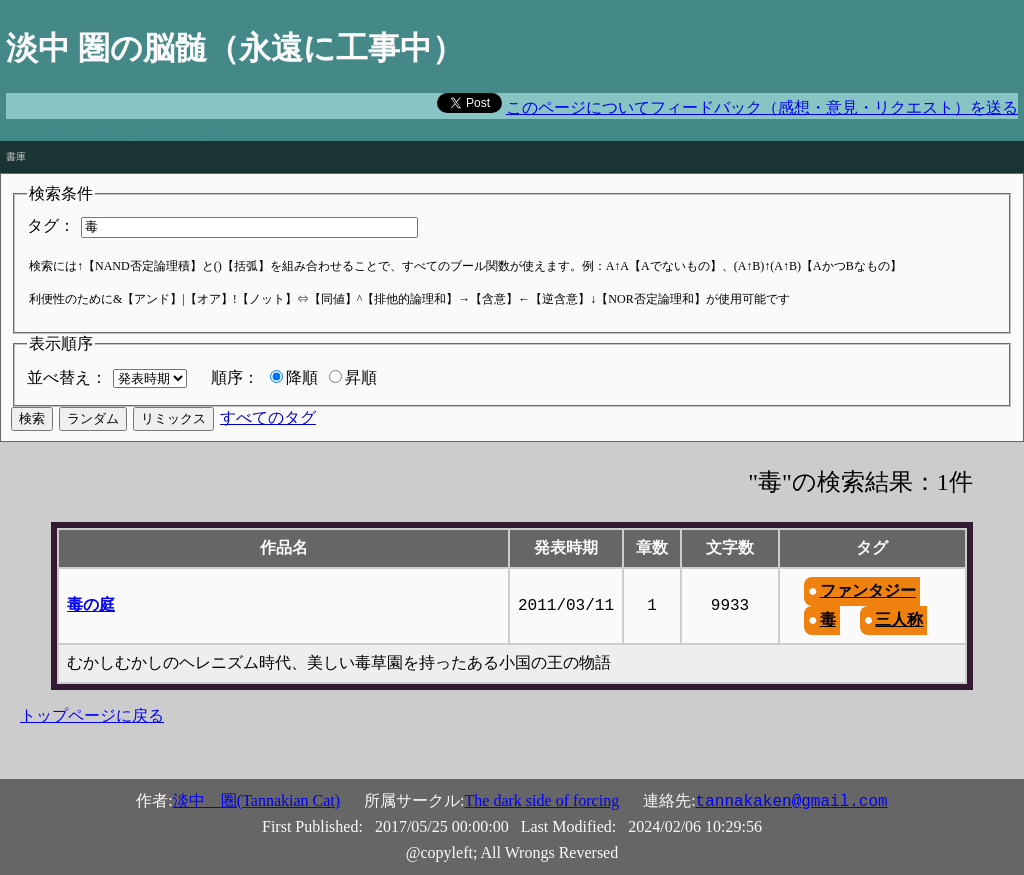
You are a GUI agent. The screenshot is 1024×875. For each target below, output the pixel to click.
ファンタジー (868, 590)
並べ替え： (67, 377)
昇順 (361, 377)
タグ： (51, 225)
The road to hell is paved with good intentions (153, 127)
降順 (302, 377)
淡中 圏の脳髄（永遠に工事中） (235, 48)
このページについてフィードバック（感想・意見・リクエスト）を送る (762, 107)
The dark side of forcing (542, 800)
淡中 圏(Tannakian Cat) (256, 800)
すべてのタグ (268, 417)
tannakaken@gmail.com (792, 802)
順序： (235, 377)
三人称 (899, 619)
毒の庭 (91, 604)
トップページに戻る (92, 715)
